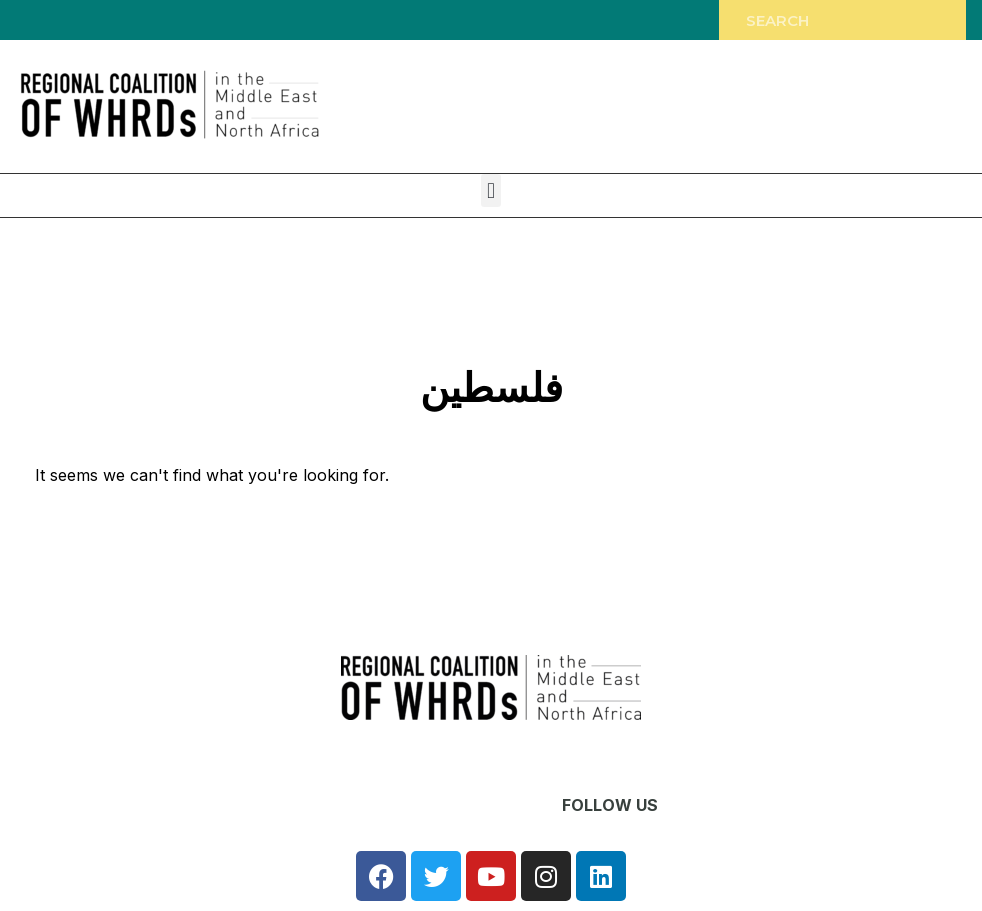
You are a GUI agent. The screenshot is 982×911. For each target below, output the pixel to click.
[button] (490, 190)
